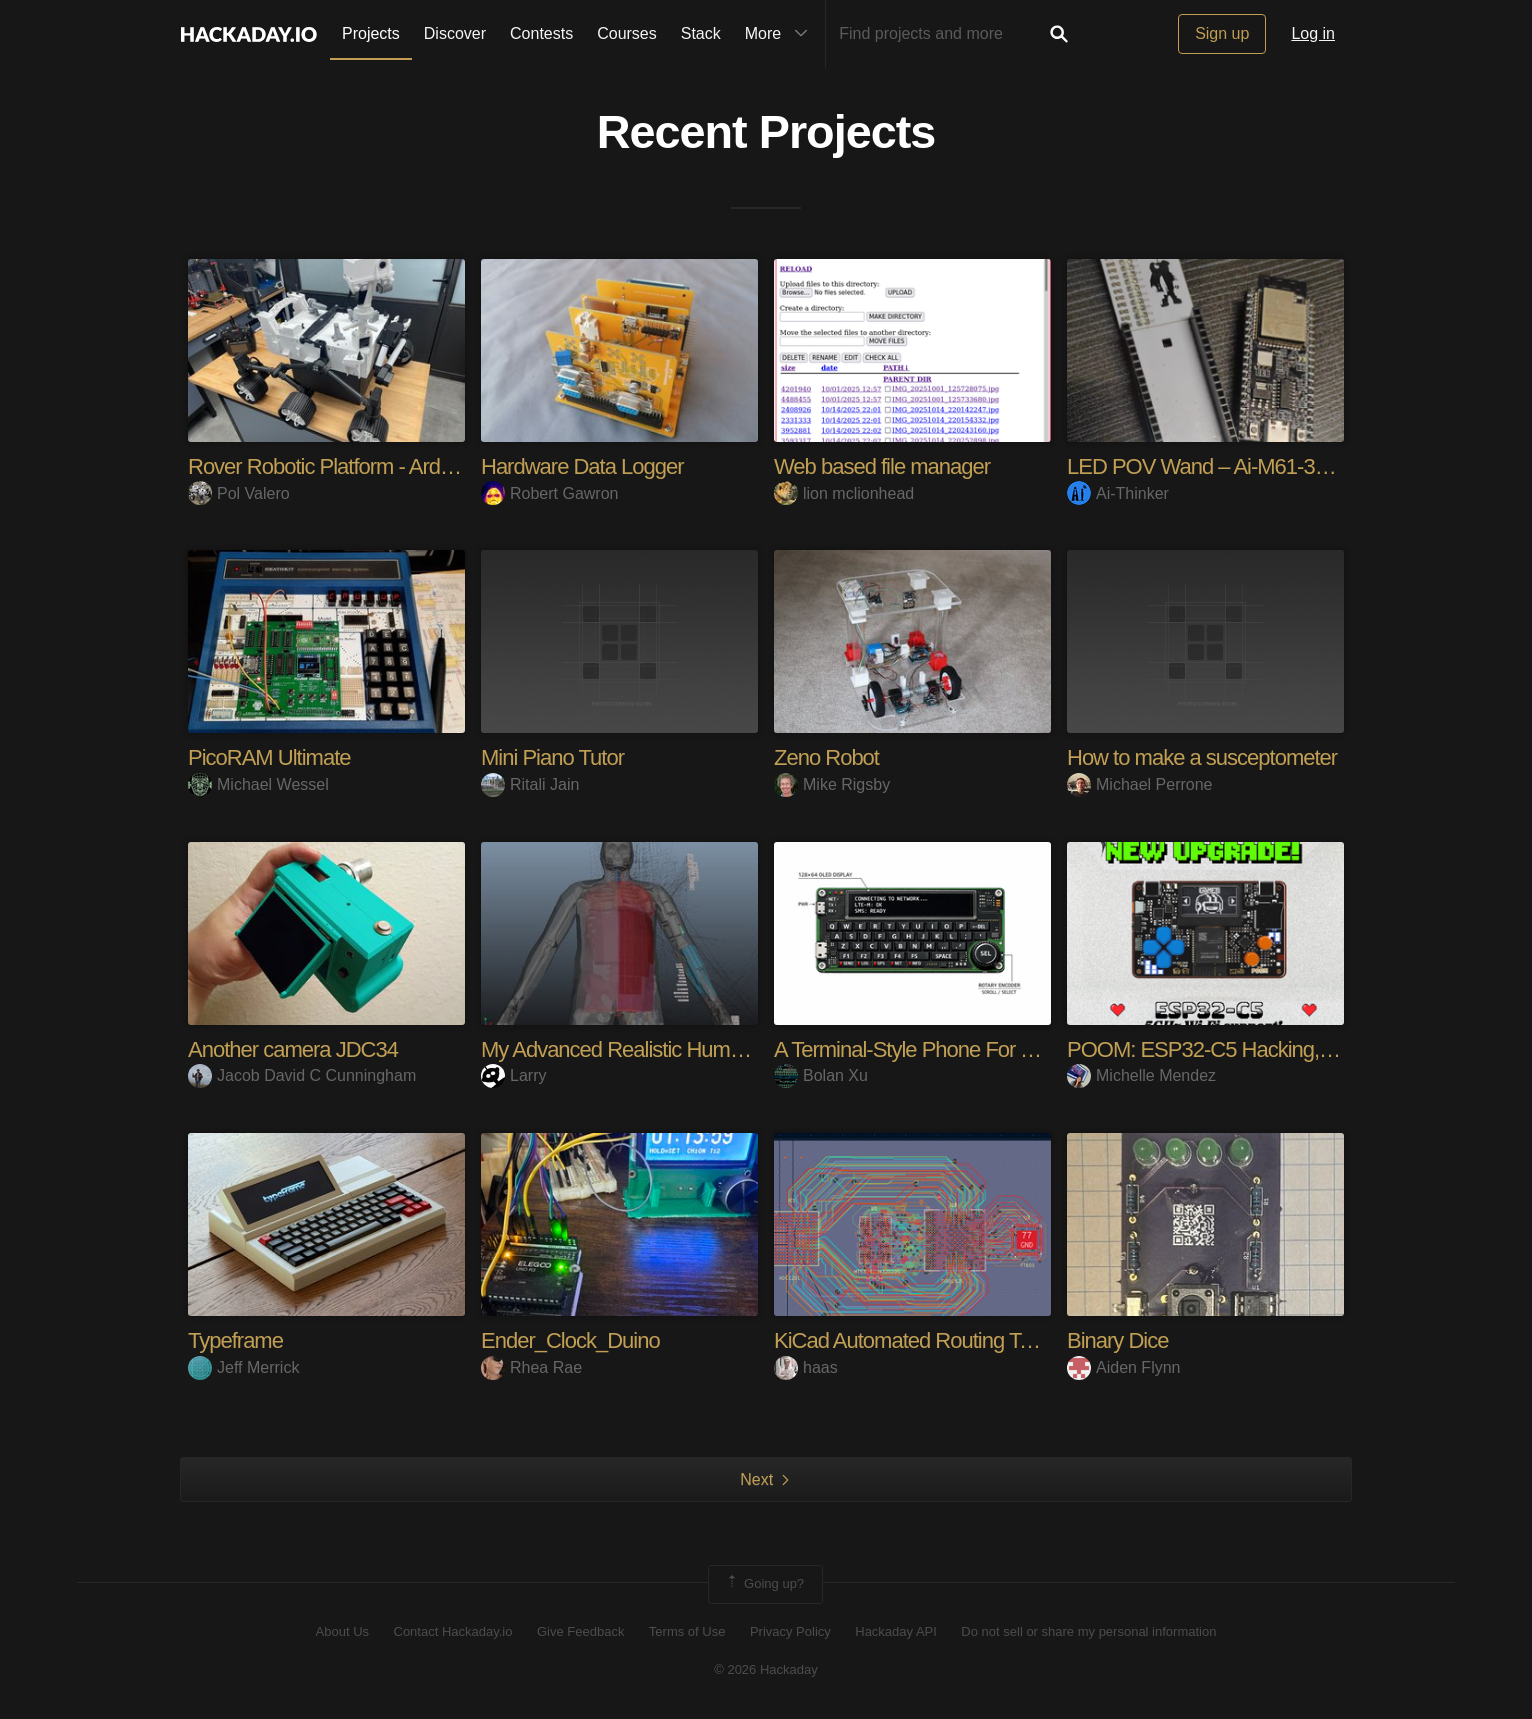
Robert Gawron (550, 493)
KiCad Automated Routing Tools (914, 1340)
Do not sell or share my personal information (1088, 1631)
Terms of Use (687, 1631)
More (781, 34)
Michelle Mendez (1141, 1075)
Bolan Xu (821, 1075)
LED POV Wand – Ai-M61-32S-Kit (1218, 466)
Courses (627, 33)
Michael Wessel (258, 784)
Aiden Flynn (1124, 1367)
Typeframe (235, 1340)
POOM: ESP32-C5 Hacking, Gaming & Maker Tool (1291, 1049)
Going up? (764, 1584)
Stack (701, 33)
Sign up (1222, 33)
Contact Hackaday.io (453, 1631)
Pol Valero (239, 493)
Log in (1313, 33)
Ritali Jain (530, 784)
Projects (371, 33)
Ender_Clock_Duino (570, 1340)
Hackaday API (896, 1631)
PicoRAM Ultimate (269, 757)
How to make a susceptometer (1202, 757)
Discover (455, 33)
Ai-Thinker (1118, 493)
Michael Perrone (1140, 784)
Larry (513, 1075)
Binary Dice (1117, 1340)
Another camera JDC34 (293, 1049)
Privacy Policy (790, 1631)
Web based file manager (882, 466)
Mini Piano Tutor (552, 757)
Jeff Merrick (243, 1367)
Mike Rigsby (832, 784)
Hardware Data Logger (582, 466)
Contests (541, 33)
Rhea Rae (531, 1367)
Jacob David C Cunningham (302, 1075)
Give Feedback (580, 1631)
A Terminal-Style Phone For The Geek (941, 1049)
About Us (342, 1631)
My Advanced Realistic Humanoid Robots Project (697, 1049)
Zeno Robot (826, 757)
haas (806, 1367)
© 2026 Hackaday (766, 1669)
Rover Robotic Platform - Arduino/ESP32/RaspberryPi (424, 466)
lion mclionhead (844, 493)
